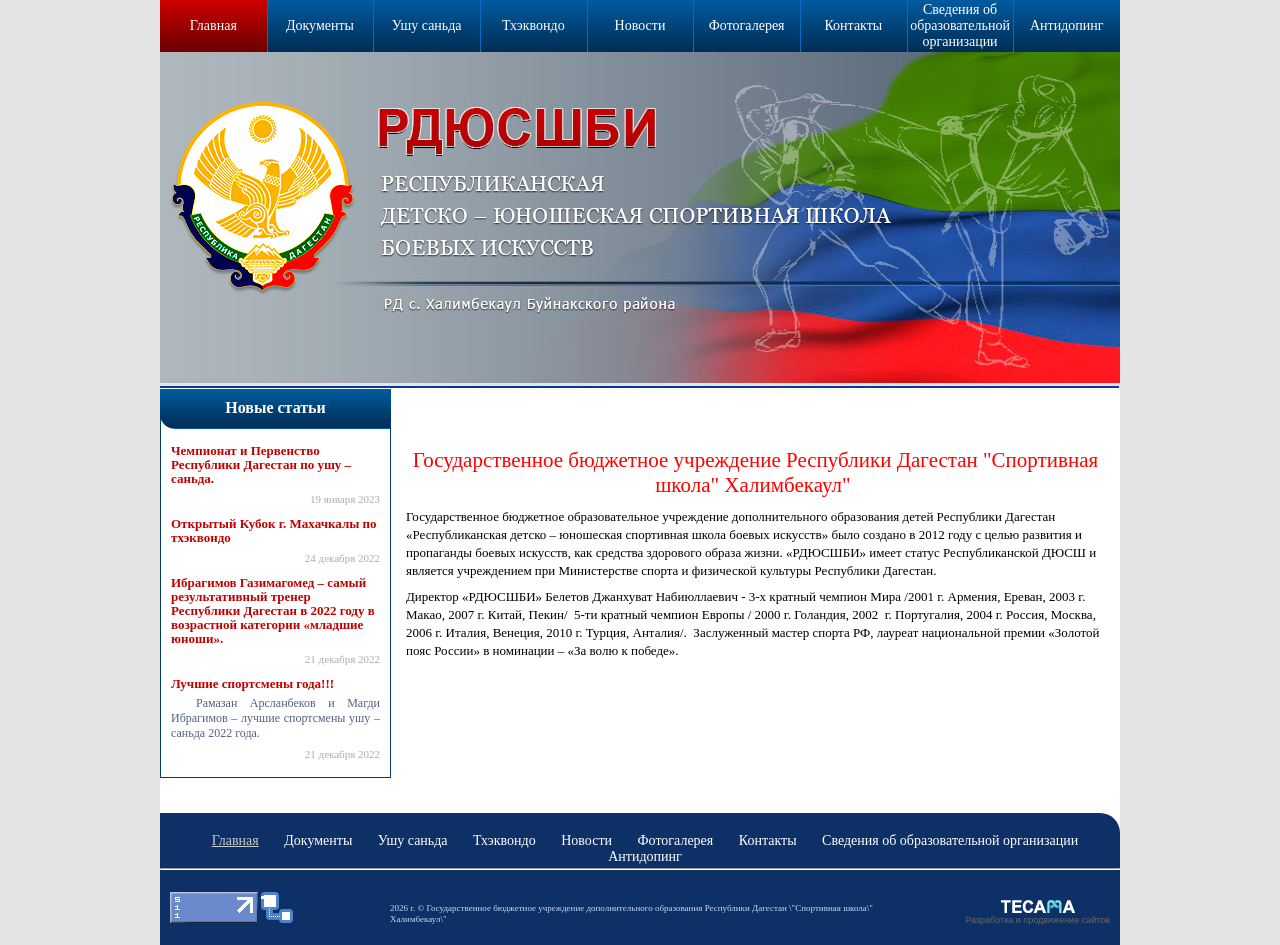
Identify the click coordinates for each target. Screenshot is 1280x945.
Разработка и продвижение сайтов (1037, 920)
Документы (320, 25)
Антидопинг (1067, 25)
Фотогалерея (747, 25)
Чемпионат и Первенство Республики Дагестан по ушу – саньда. (261, 465)
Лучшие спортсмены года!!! (252, 684)
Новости (640, 25)
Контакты (853, 25)
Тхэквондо (533, 25)
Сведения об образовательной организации (960, 25)
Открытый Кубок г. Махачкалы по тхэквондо (274, 531)
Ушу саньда (427, 25)
